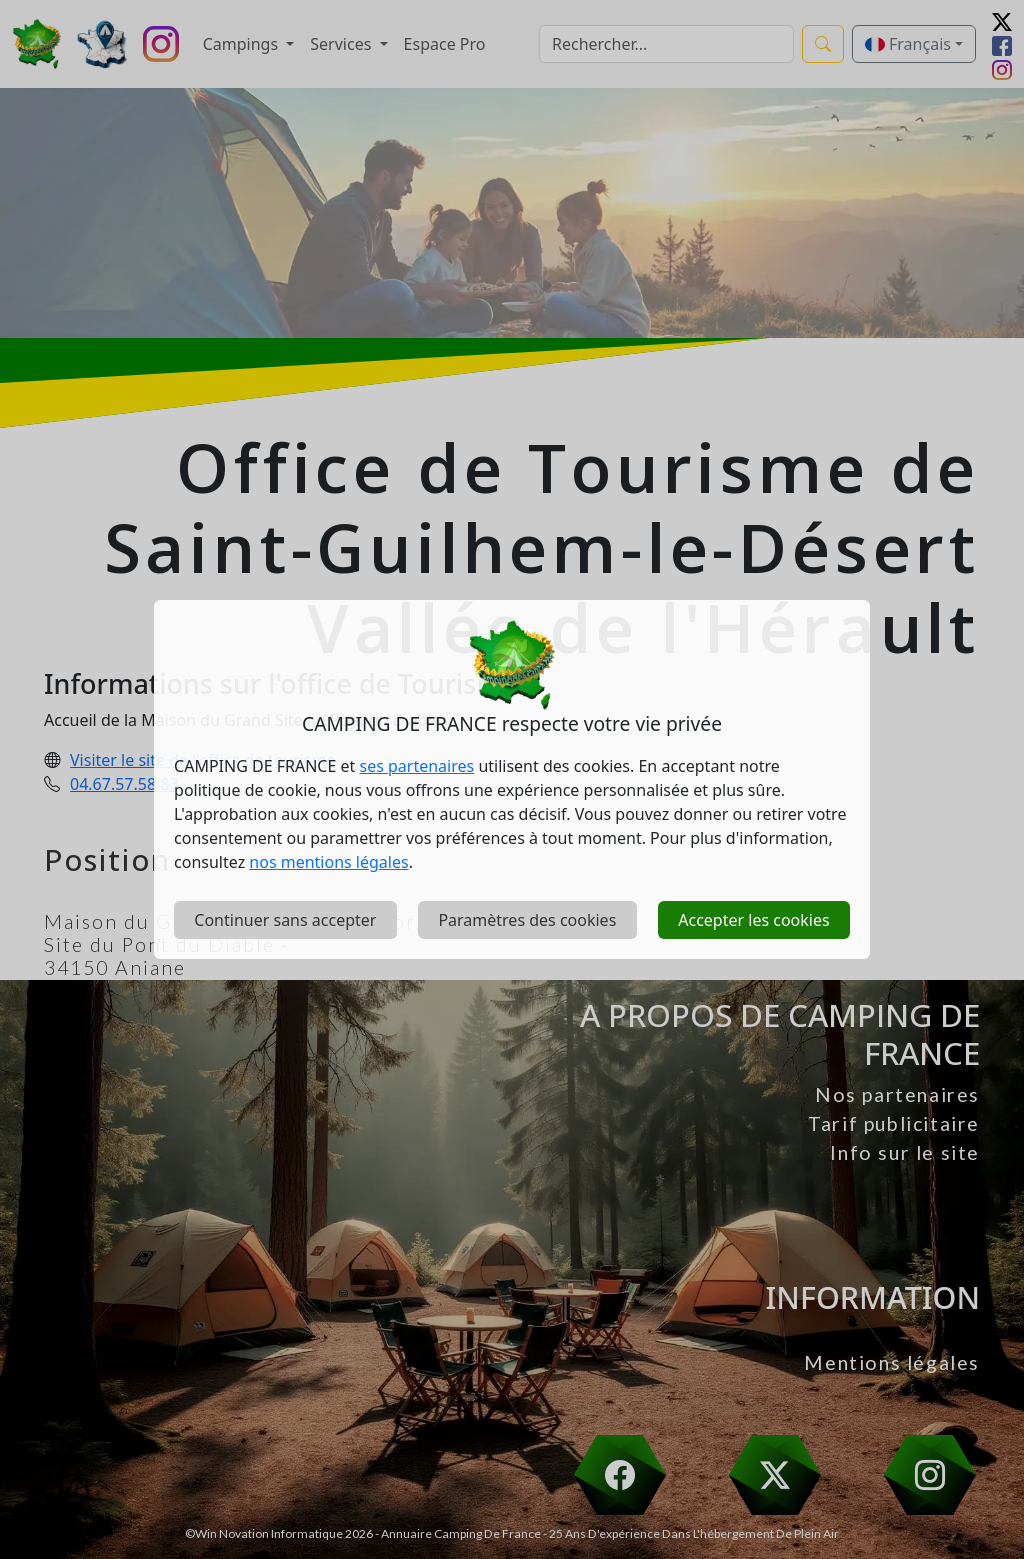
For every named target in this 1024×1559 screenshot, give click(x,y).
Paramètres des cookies (527, 920)
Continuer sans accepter (285, 920)
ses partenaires (417, 766)
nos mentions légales (328, 862)
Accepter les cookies (753, 920)
